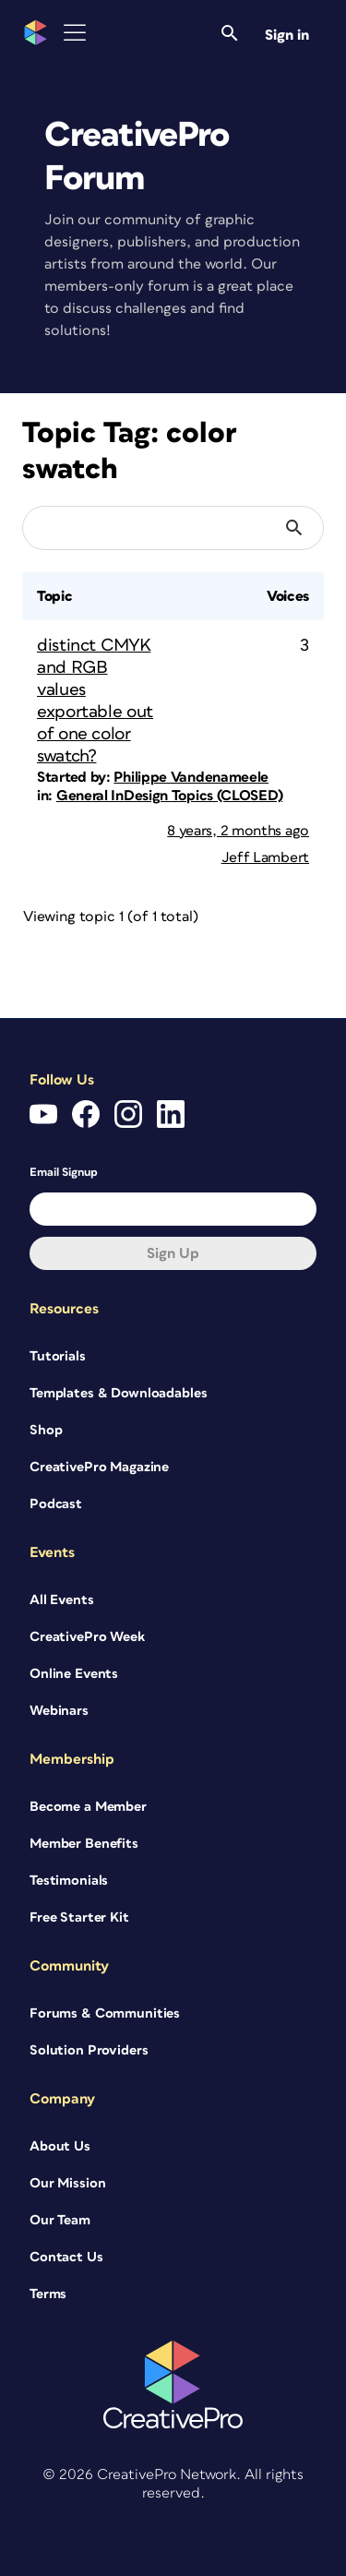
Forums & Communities (105, 2013)
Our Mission (67, 2183)
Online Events (74, 1674)
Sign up (173, 1253)
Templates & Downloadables (119, 1393)
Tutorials (58, 1356)
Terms (48, 2294)
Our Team (60, 2220)
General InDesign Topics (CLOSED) (169, 795)
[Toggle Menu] (75, 33)
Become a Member (88, 1807)
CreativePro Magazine (99, 1467)
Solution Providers (89, 2050)
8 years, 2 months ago (238, 830)
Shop (46, 1430)
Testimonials (69, 1880)
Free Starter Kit (79, 1917)
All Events (62, 1600)
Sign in (287, 35)
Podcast (56, 1504)
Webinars (59, 1711)
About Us (60, 2146)
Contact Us (66, 2257)
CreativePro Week (87, 1637)
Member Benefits (84, 1844)
